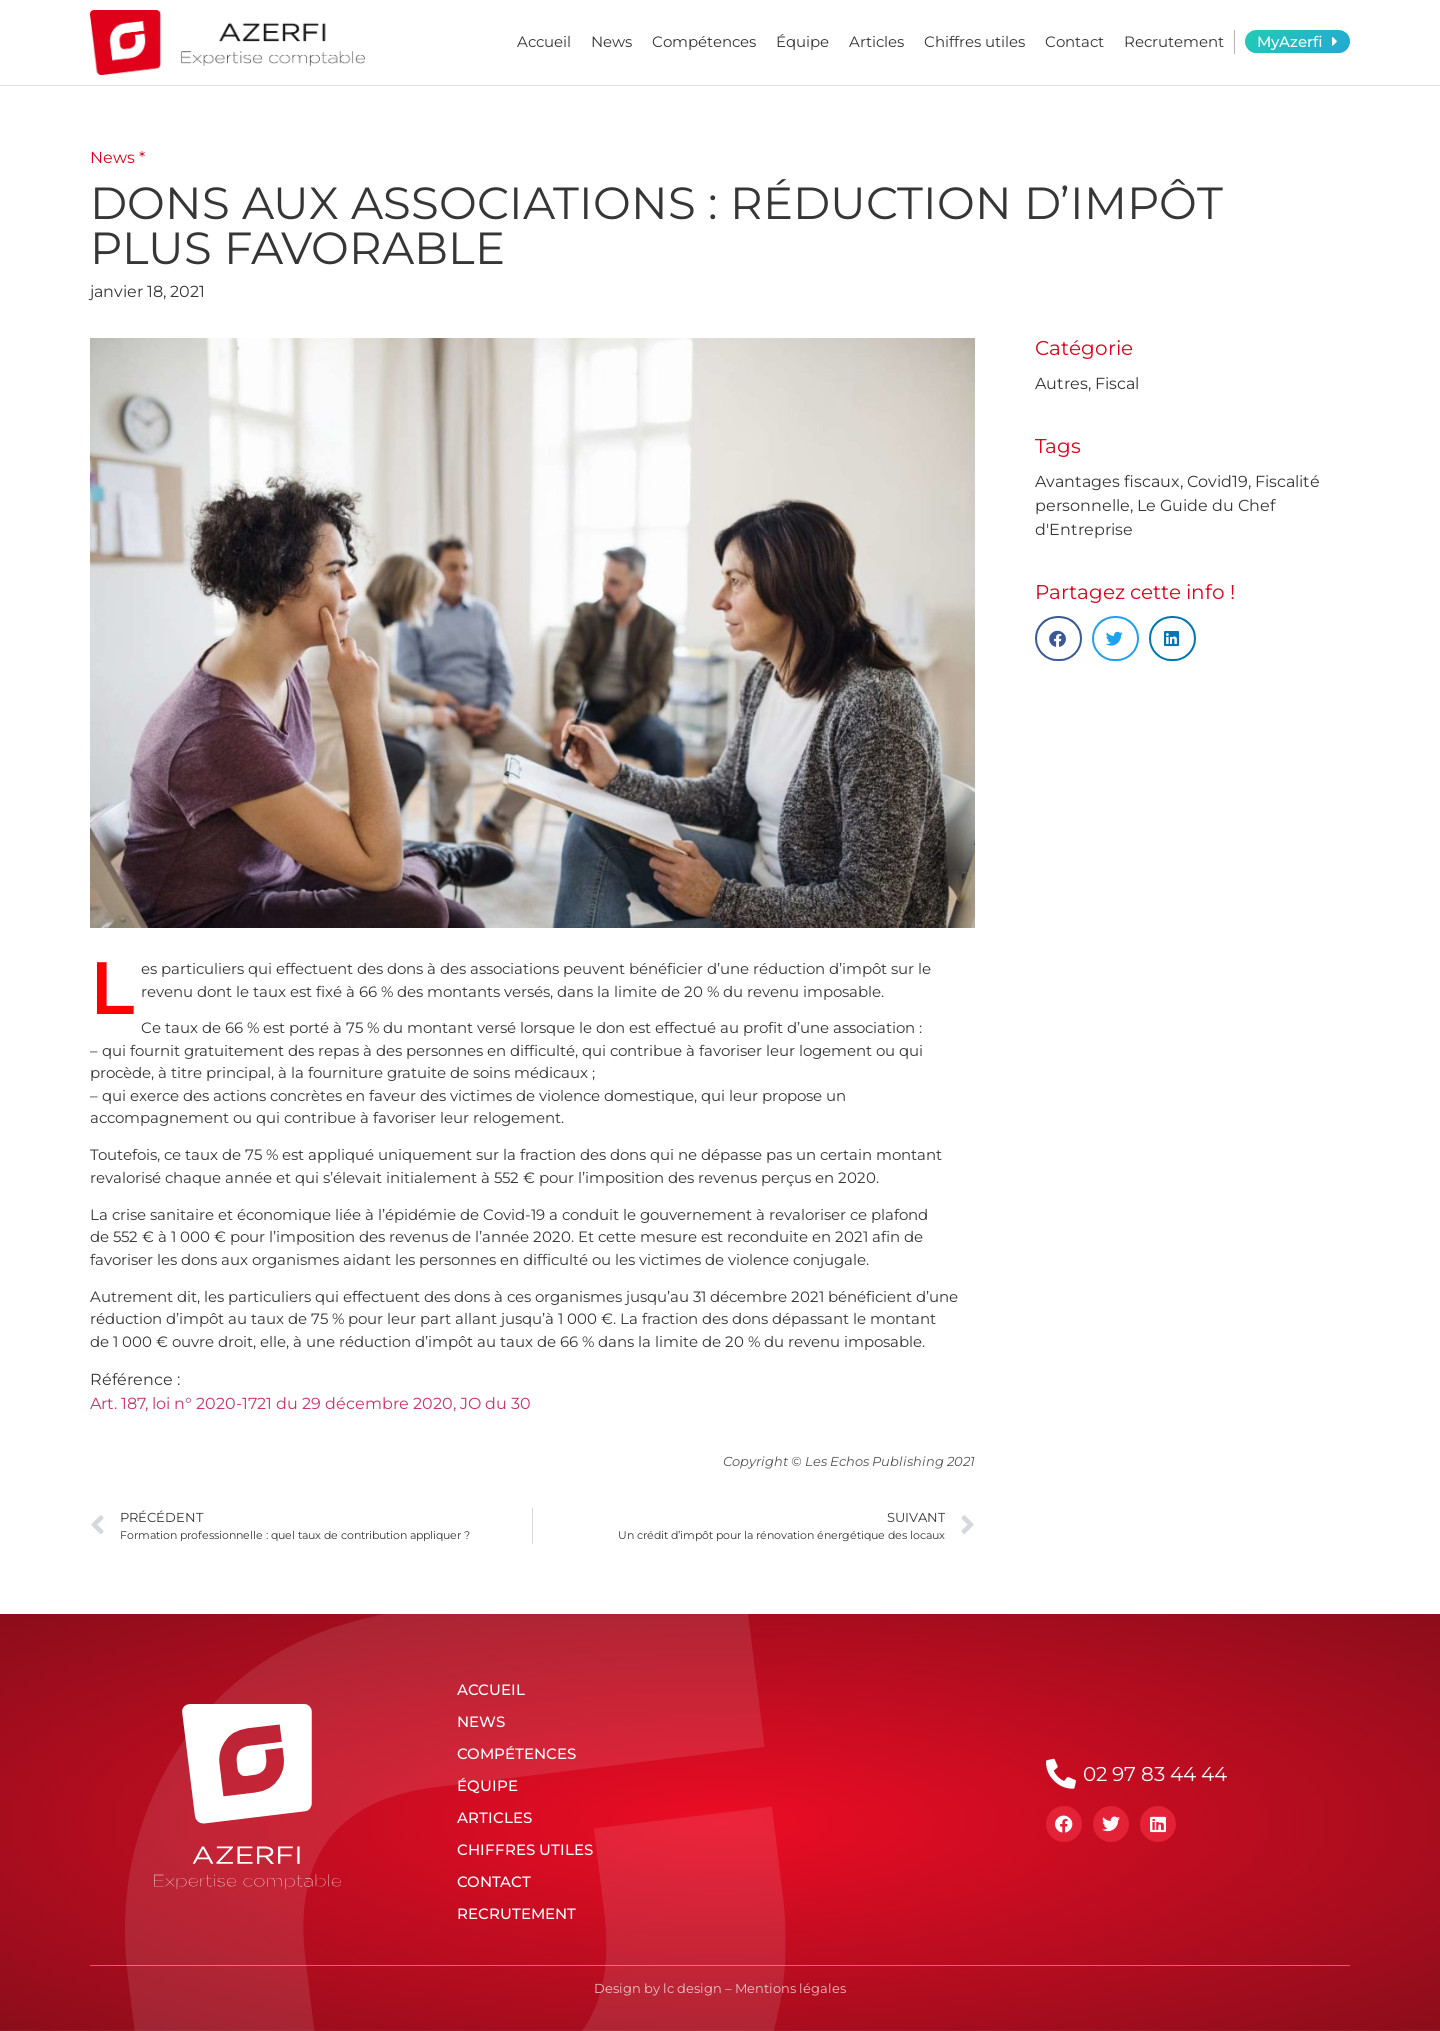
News (611, 41)
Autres (1061, 383)
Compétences (704, 41)
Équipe (802, 41)
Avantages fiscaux (1107, 481)
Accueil (544, 41)
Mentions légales (790, 1988)
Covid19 (1217, 481)
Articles (876, 41)
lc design (692, 1988)
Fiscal (1117, 383)
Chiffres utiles (974, 41)
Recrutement (1174, 41)
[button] (1058, 638)
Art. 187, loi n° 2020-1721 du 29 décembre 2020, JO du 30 (310, 1403)
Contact (1074, 41)
